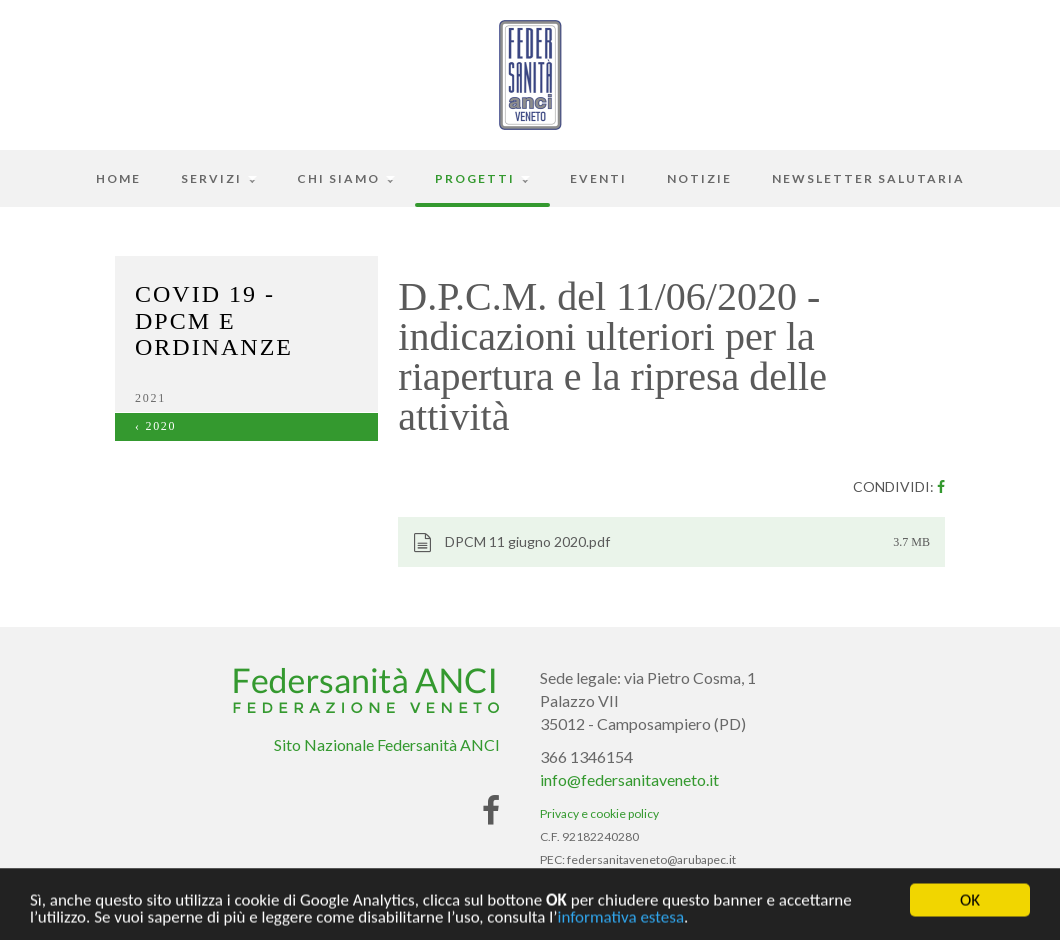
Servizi (219, 178)
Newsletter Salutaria (868, 178)
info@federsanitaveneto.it (629, 779)
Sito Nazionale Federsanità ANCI (387, 744)
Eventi (598, 178)
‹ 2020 (155, 426)
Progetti (482, 178)
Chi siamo (346, 178)
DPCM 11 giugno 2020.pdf (511, 542)
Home (118, 178)
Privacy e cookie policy (599, 813)
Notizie (699, 178)
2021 (150, 398)
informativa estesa (620, 920)
